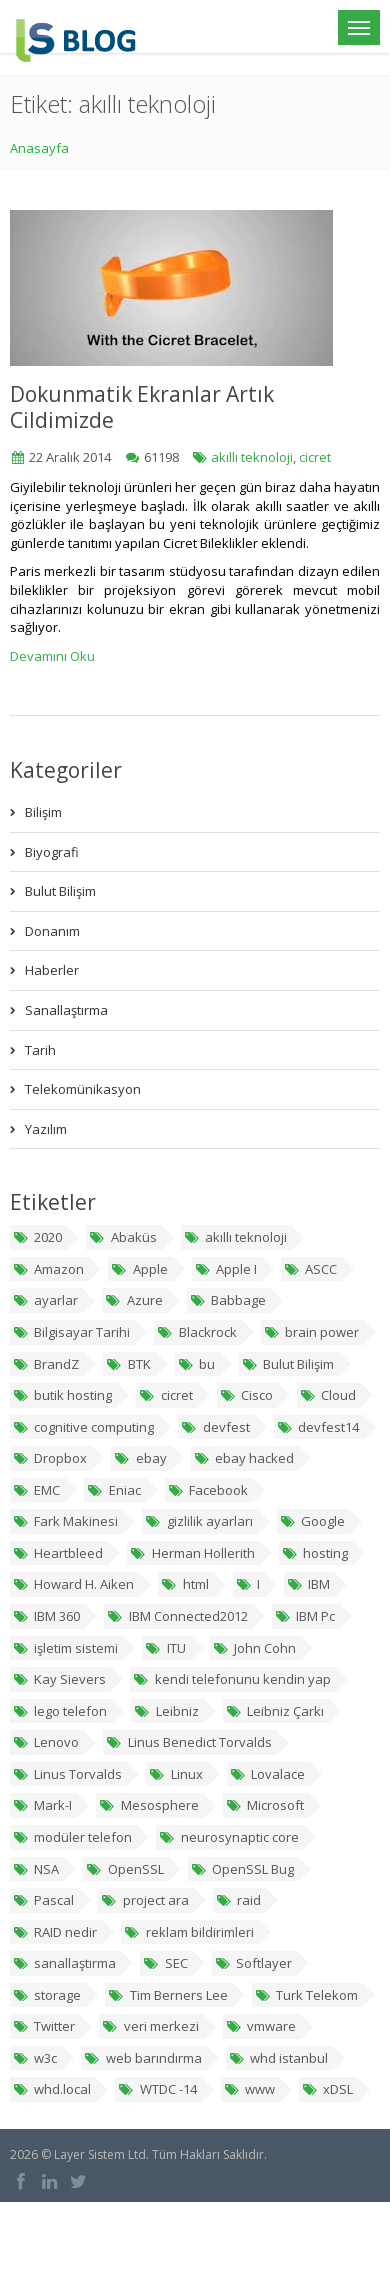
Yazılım (46, 1129)
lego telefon (60, 1711)
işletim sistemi (65, 1648)
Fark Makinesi (65, 1521)
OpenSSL (124, 1869)
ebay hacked (244, 1458)
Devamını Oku (52, 656)
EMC (36, 1490)
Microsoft (265, 1805)
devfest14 (318, 1427)
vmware (261, 2026)
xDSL (327, 2089)
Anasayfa (39, 148)
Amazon (48, 1269)
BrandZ (46, 1364)
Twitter (44, 2026)
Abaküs (122, 1237)
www (249, 2089)
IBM (308, 1584)
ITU (165, 1648)
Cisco (246, 1395)
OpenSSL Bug (242, 1869)
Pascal (43, 1900)
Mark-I (42, 1805)
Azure (133, 1300)
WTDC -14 (157, 2089)
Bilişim (43, 812)
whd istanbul (278, 2058)
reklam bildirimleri (188, 1932)
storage (47, 1995)
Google (312, 1521)
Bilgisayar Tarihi (71, 1332)
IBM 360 (46, 1616)
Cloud (328, 1395)
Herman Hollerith (192, 1553)
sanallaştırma (64, 1963)
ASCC (310, 1269)
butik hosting (62, 1395)
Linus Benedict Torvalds (188, 1742)
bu (196, 1364)
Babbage (228, 1300)
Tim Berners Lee (167, 1995)
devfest (215, 1427)
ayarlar (45, 1300)
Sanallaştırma (66, 1010)
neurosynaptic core (228, 1837)
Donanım (52, 931)
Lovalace (267, 1774)
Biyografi (52, 852)
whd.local (52, 2089)
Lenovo (46, 1742)
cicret (315, 457)
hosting (315, 1553)
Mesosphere (148, 1805)
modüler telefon (72, 1837)
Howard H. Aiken (73, 1584)
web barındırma (142, 2058)
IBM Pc (305, 1616)
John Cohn (254, 1648)
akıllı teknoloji (252, 457)
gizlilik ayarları (198, 1521)
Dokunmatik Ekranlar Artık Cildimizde (142, 407)
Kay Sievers (59, 1679)
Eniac (113, 1490)
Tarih (40, 1050)
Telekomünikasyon (83, 1089)
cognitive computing (83, 1427)
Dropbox (50, 1458)
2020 (37, 1237)
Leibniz (166, 1711)
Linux (175, 1774)
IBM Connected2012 (177, 1616)
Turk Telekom (306, 1995)
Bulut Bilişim (60, 891)
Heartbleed (58, 1553)
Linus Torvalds (67, 1774)
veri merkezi (150, 2026)
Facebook (208, 1490)
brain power (311, 1332)
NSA (36, 1869)
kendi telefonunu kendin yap (231, 1679)
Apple (139, 1269)
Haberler (52, 970)
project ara (144, 1900)
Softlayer (253, 1963)
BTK (128, 1364)
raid (238, 1900)
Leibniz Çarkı (275, 1711)
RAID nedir (55, 1932)
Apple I (226, 1269)
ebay (140, 1458)
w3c (35, 2058)
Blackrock (196, 1332)
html (184, 1584)
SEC (165, 1963)
